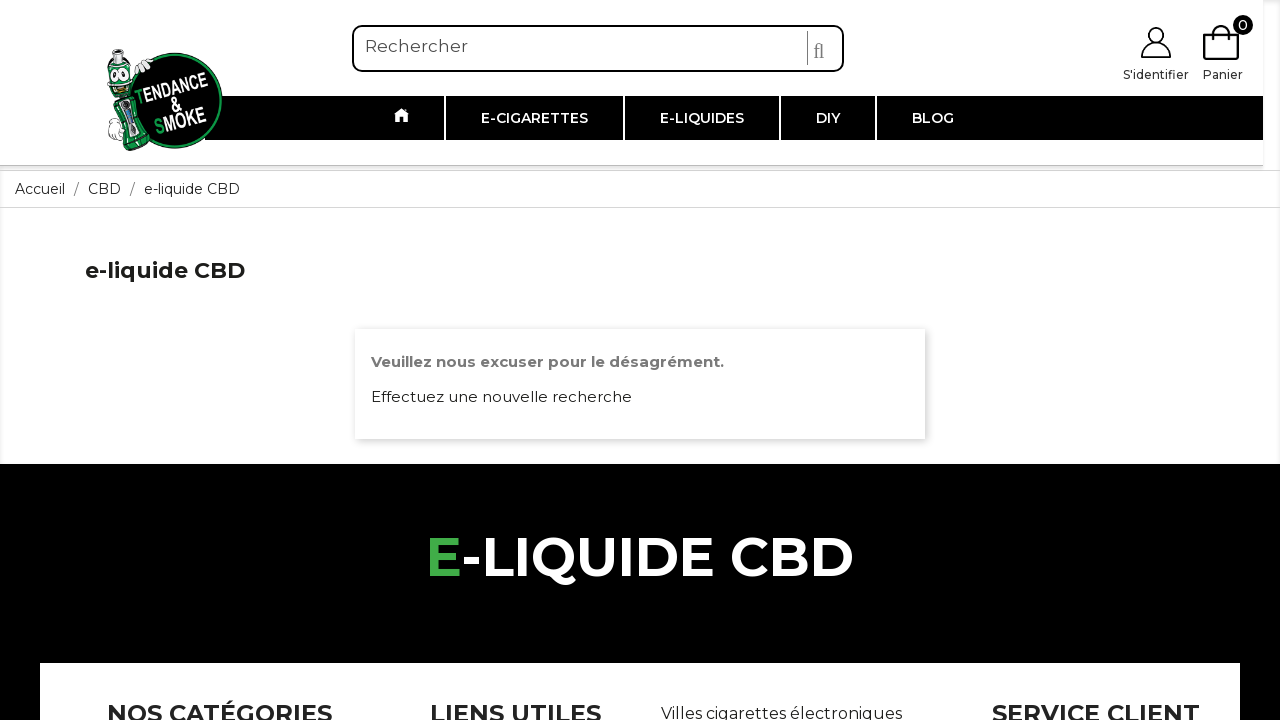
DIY (828, 118)
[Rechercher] (598, 47)
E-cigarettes (534, 118)
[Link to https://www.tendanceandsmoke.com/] (165, 98)
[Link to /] (401, 118)
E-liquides (702, 118)
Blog (933, 118)
